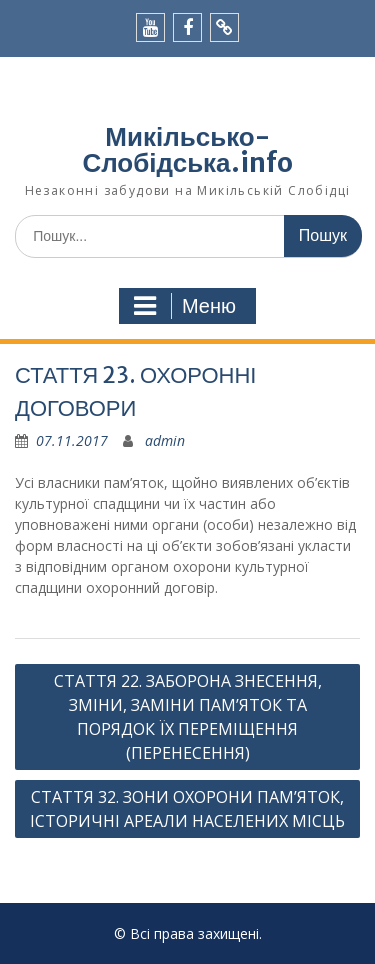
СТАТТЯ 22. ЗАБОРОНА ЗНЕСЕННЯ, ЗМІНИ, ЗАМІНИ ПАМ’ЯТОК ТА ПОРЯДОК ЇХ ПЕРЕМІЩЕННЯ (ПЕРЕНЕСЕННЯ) (188, 717)
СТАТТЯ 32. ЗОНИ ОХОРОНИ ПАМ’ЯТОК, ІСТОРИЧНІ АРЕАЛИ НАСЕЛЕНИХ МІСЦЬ (187, 809)
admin (165, 440)
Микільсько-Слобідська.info (187, 149)
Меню (185, 306)
